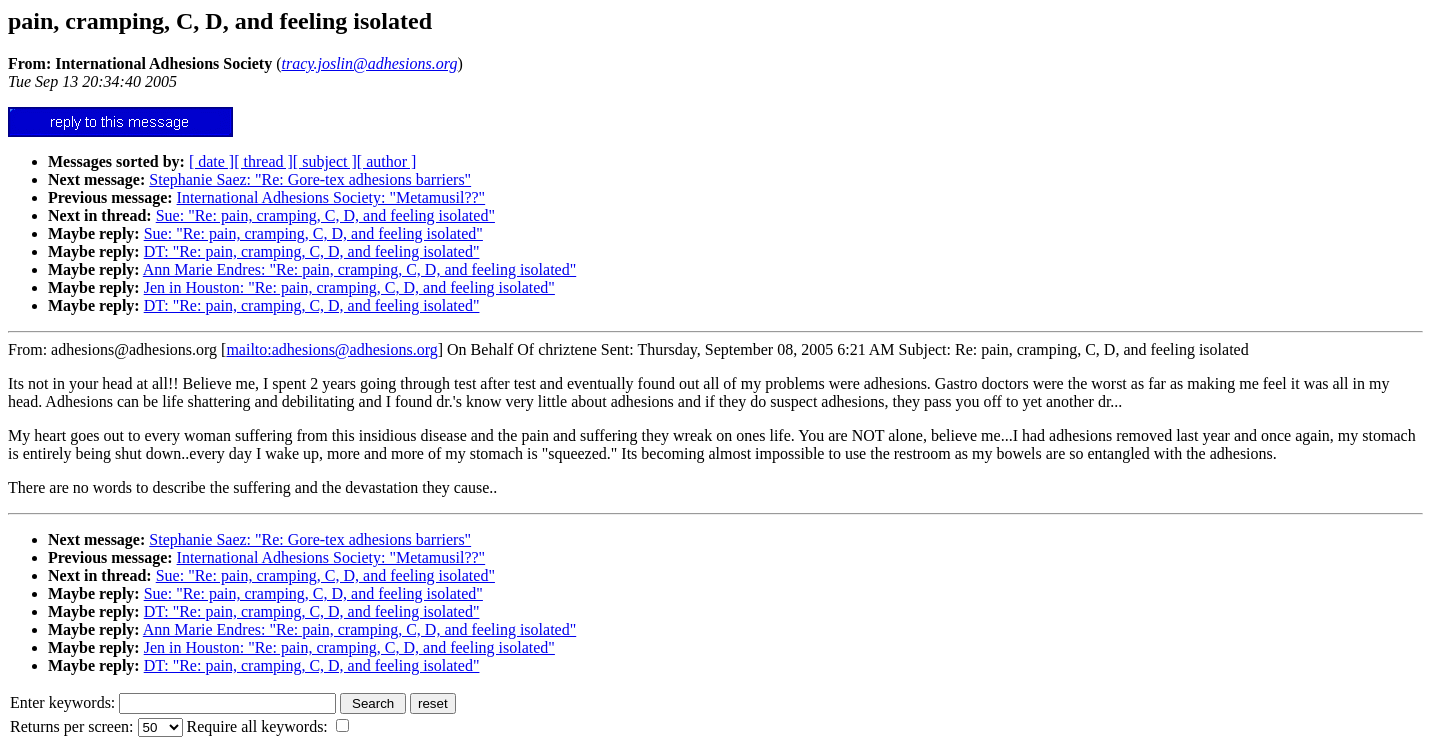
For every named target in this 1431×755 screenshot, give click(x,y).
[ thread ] (263, 161)
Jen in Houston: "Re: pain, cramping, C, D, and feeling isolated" (349, 287)
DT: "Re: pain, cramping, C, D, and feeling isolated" (312, 251)
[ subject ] (325, 161)
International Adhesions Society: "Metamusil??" (331, 197)
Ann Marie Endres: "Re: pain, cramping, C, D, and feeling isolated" (359, 269)
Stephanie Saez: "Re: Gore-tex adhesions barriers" (310, 179)
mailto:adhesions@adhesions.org (331, 349)
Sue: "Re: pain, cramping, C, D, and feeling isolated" (325, 215)
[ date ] (211, 161)
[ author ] (387, 161)
